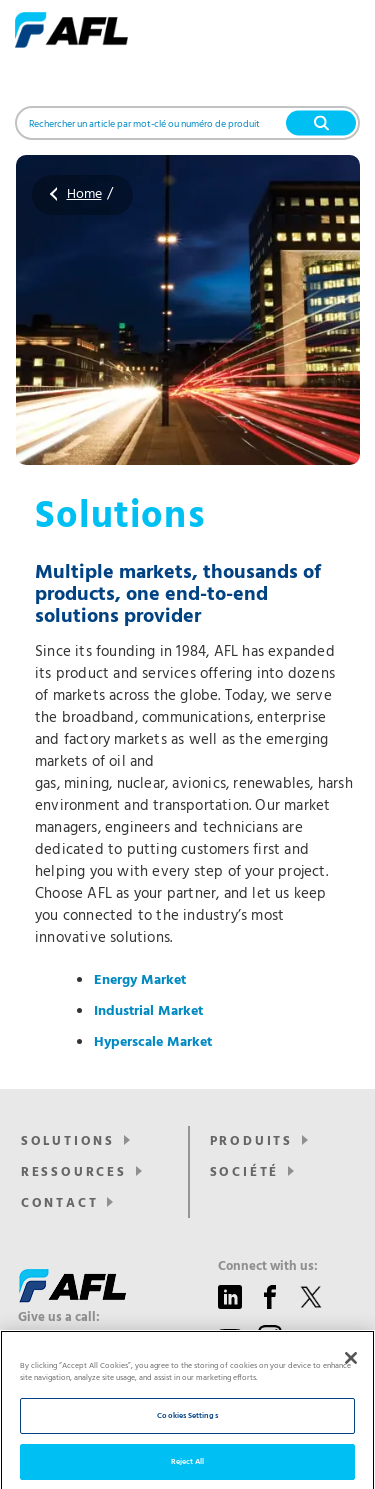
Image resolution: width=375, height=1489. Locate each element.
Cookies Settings (187, 1437)
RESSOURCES (74, 1172)
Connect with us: (268, 1267)
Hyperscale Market (153, 1042)
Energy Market (140, 980)
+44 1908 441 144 (83, 1338)
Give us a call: (59, 1318)
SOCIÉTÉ (245, 1172)
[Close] (351, 1379)
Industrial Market (148, 1011)
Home (84, 194)
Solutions (68, 1141)
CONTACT (60, 1203)
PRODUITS (251, 1141)
